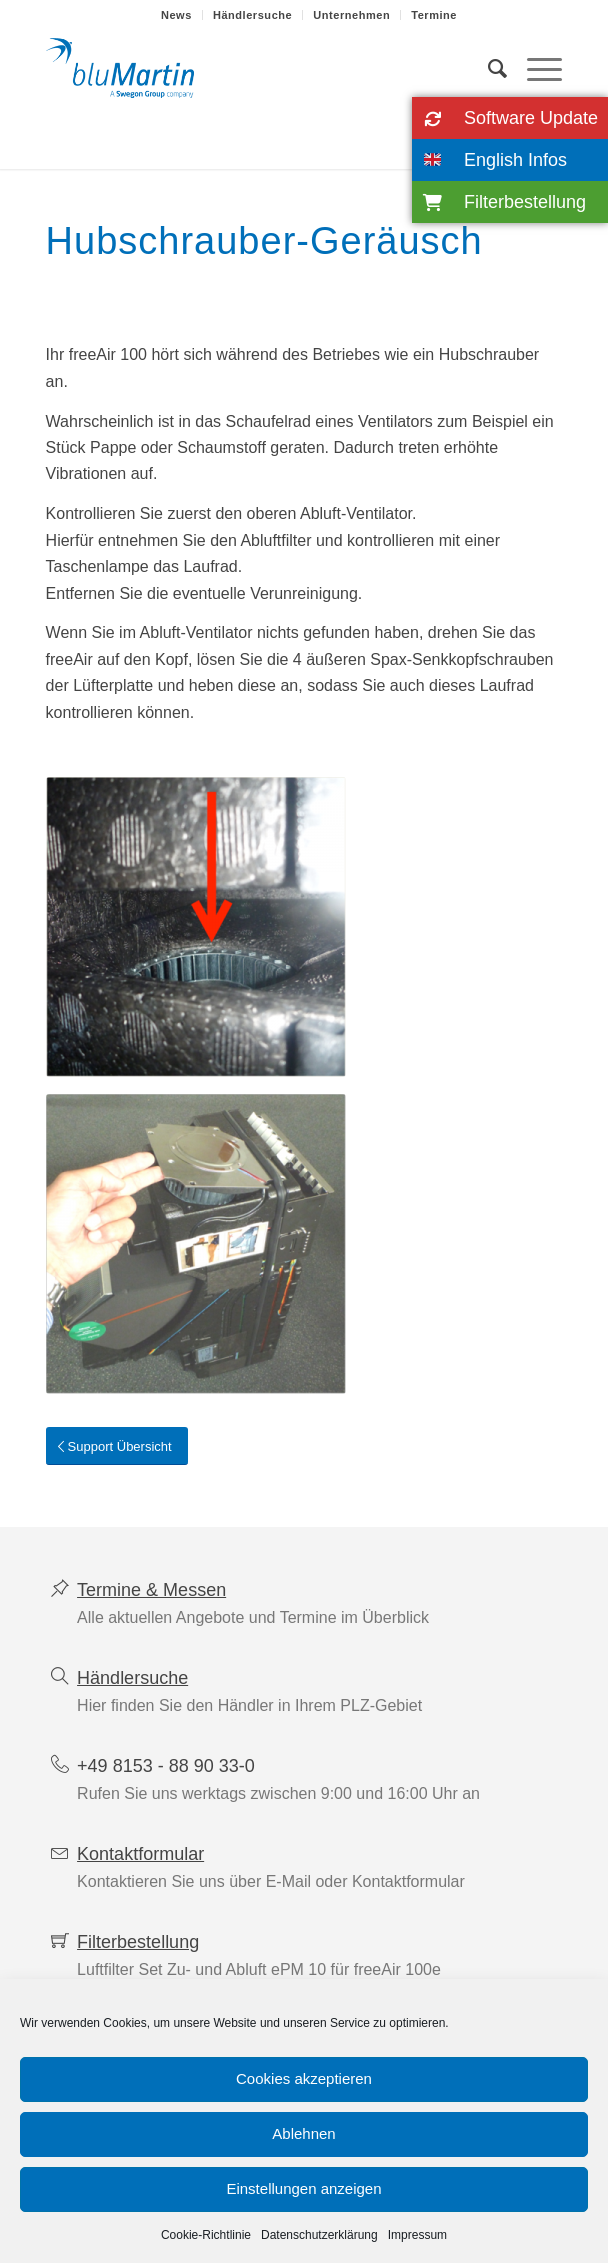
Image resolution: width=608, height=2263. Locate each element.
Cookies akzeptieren (304, 2078)
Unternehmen (351, 15)
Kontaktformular (140, 1854)
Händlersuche (252, 15)
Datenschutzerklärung (319, 2235)
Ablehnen (303, 2133)
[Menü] (534, 69)
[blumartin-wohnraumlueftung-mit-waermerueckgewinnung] (252, 69)
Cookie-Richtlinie (206, 2235)
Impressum (417, 2235)
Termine (434, 15)
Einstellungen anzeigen (303, 2188)
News (176, 15)
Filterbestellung (138, 1942)
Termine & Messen (151, 1590)
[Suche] (487, 69)
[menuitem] (177, 15)
